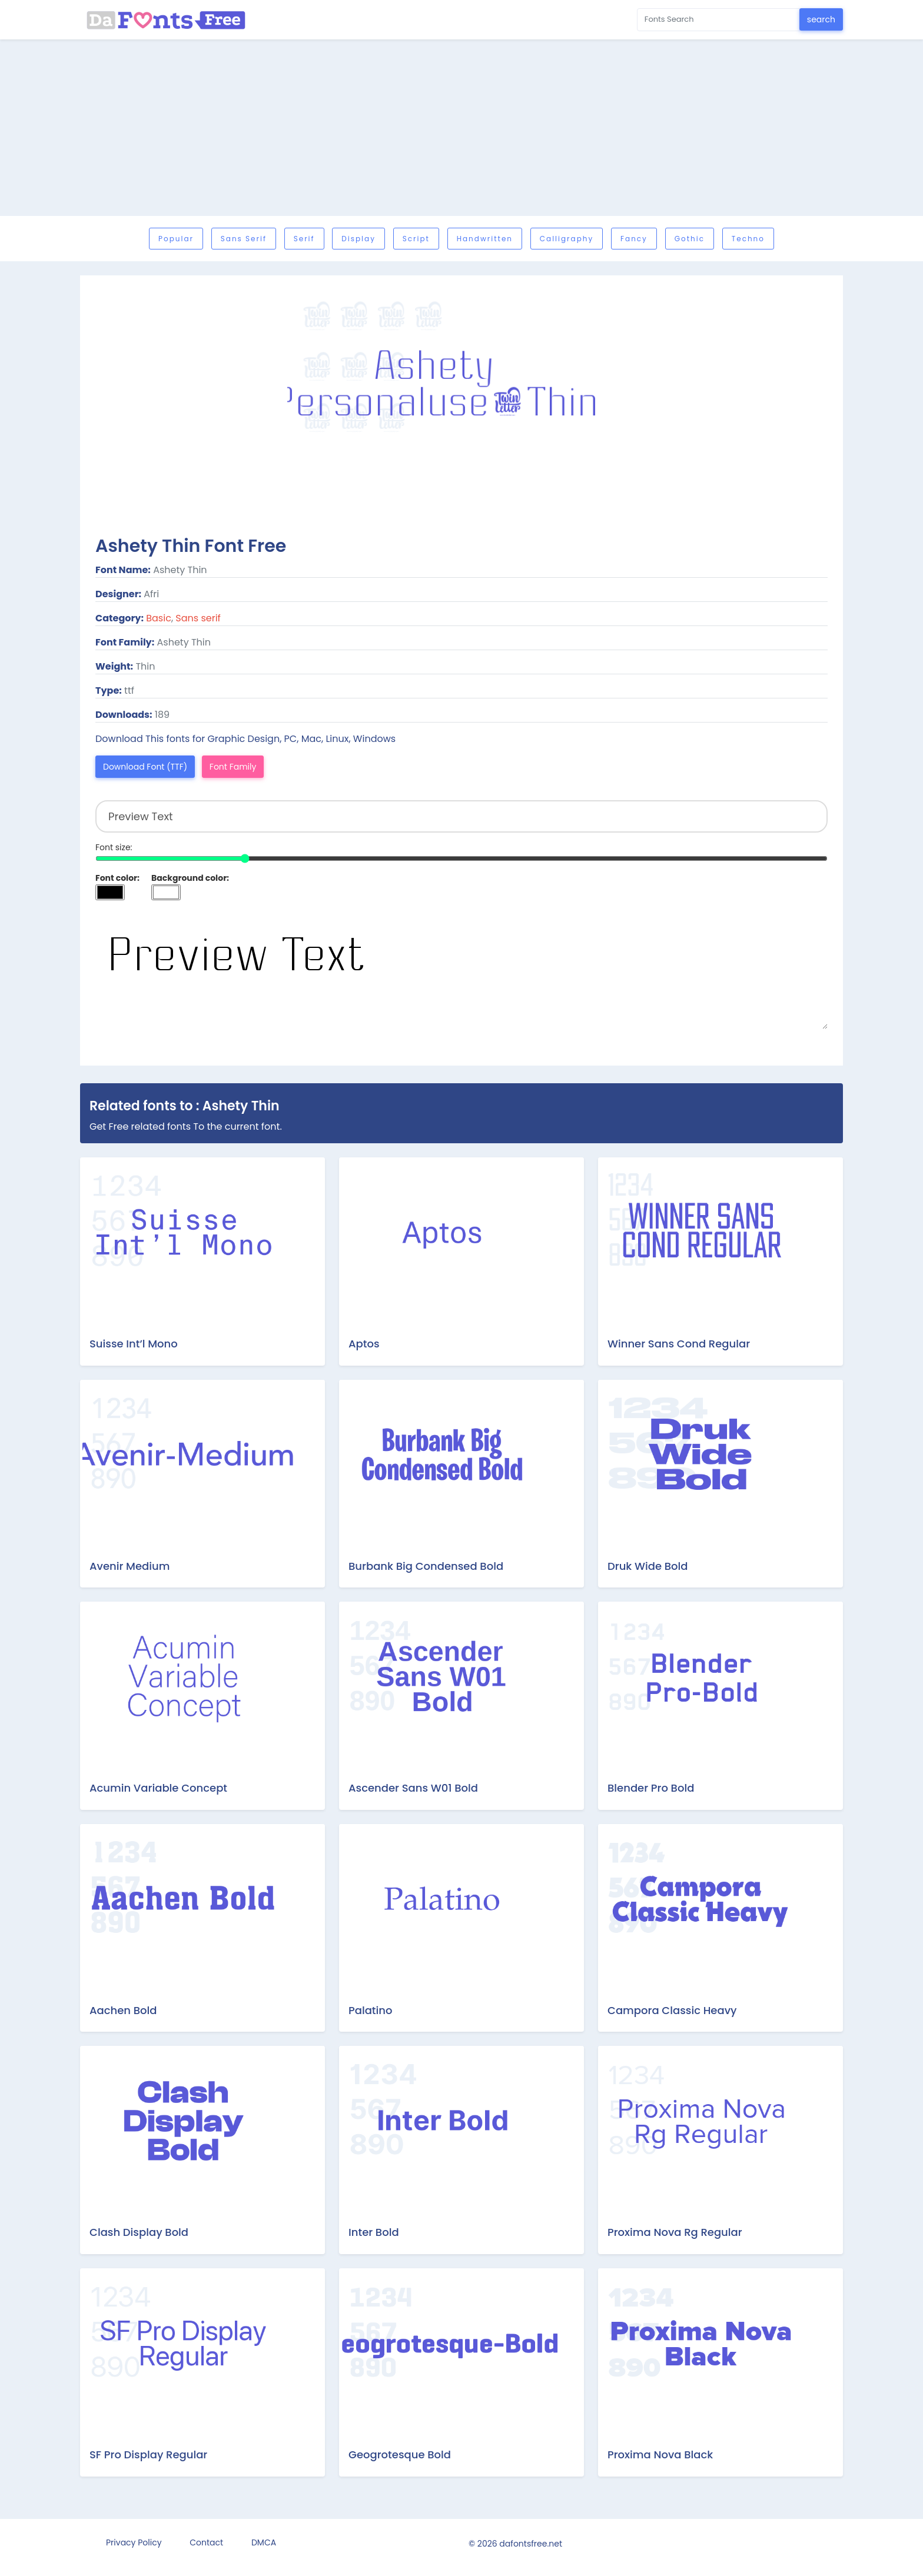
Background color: (190, 878)
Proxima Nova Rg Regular (674, 2232)
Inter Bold (373, 2232)
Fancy (634, 239)
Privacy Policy (134, 2542)
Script (416, 239)
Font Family (233, 767)
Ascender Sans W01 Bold (413, 1787)
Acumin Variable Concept (158, 1787)
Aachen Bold (123, 2010)
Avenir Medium (129, 1566)
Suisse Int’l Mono (133, 1343)
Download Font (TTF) (145, 767)
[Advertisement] (461, 127)
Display (358, 239)
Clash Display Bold (138, 2232)
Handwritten (485, 239)
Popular (176, 239)
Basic (158, 618)
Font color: (117, 878)
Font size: (113, 847)
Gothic (690, 239)
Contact (206, 2542)
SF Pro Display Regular (148, 2454)
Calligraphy (566, 239)
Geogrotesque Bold (399, 2454)
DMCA (263, 2542)
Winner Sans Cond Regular (678, 1343)
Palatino (370, 2010)
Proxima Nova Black (660, 2454)
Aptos (364, 1343)
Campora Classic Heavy (671, 2010)
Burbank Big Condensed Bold (425, 1566)
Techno (748, 239)
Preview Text (461, 970)
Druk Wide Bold (647, 1566)
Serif (304, 239)
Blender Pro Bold (650, 1787)
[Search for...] (718, 19)
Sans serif (244, 239)
